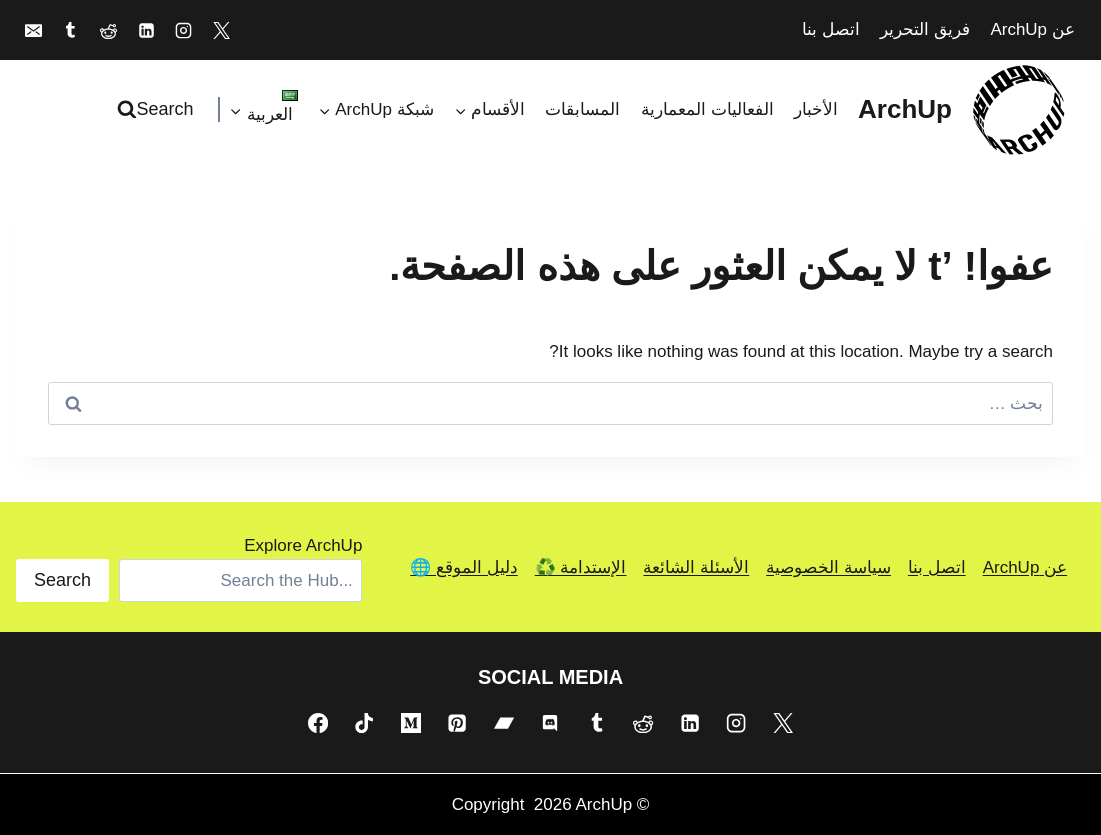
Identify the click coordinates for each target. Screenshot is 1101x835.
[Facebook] (318, 722)
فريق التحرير (925, 29)
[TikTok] (364, 722)
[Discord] (550, 722)
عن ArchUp (1032, 29)
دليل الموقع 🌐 (463, 567)
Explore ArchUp (303, 545)
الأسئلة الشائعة (696, 567)
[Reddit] (108, 30)
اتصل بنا (831, 29)
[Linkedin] (146, 30)
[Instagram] (184, 30)
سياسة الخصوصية (828, 567)
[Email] (33, 30)
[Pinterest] (457, 722)
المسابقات (582, 109)
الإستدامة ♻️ (581, 567)
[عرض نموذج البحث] (158, 109)
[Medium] (411, 722)
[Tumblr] (71, 30)
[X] (222, 30)
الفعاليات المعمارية (707, 109)
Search (62, 580)
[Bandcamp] (504, 722)
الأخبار (816, 109)
